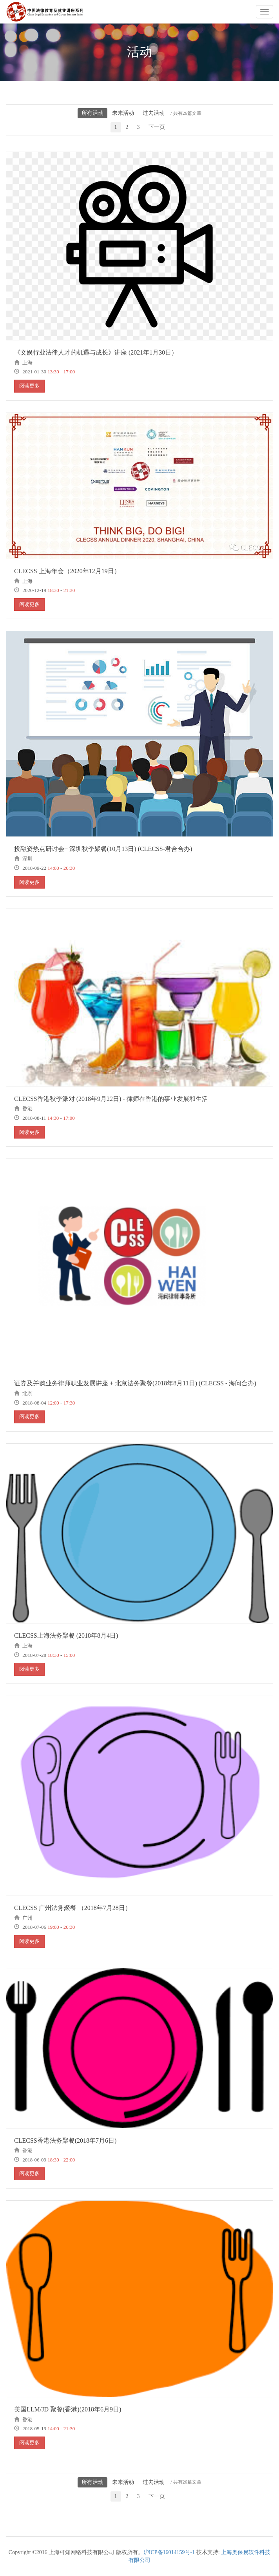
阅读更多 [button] (29, 386)
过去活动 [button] (154, 113)
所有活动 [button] (92, 113)
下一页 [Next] (157, 127)
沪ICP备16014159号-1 (169, 2552)
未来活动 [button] (123, 113)
